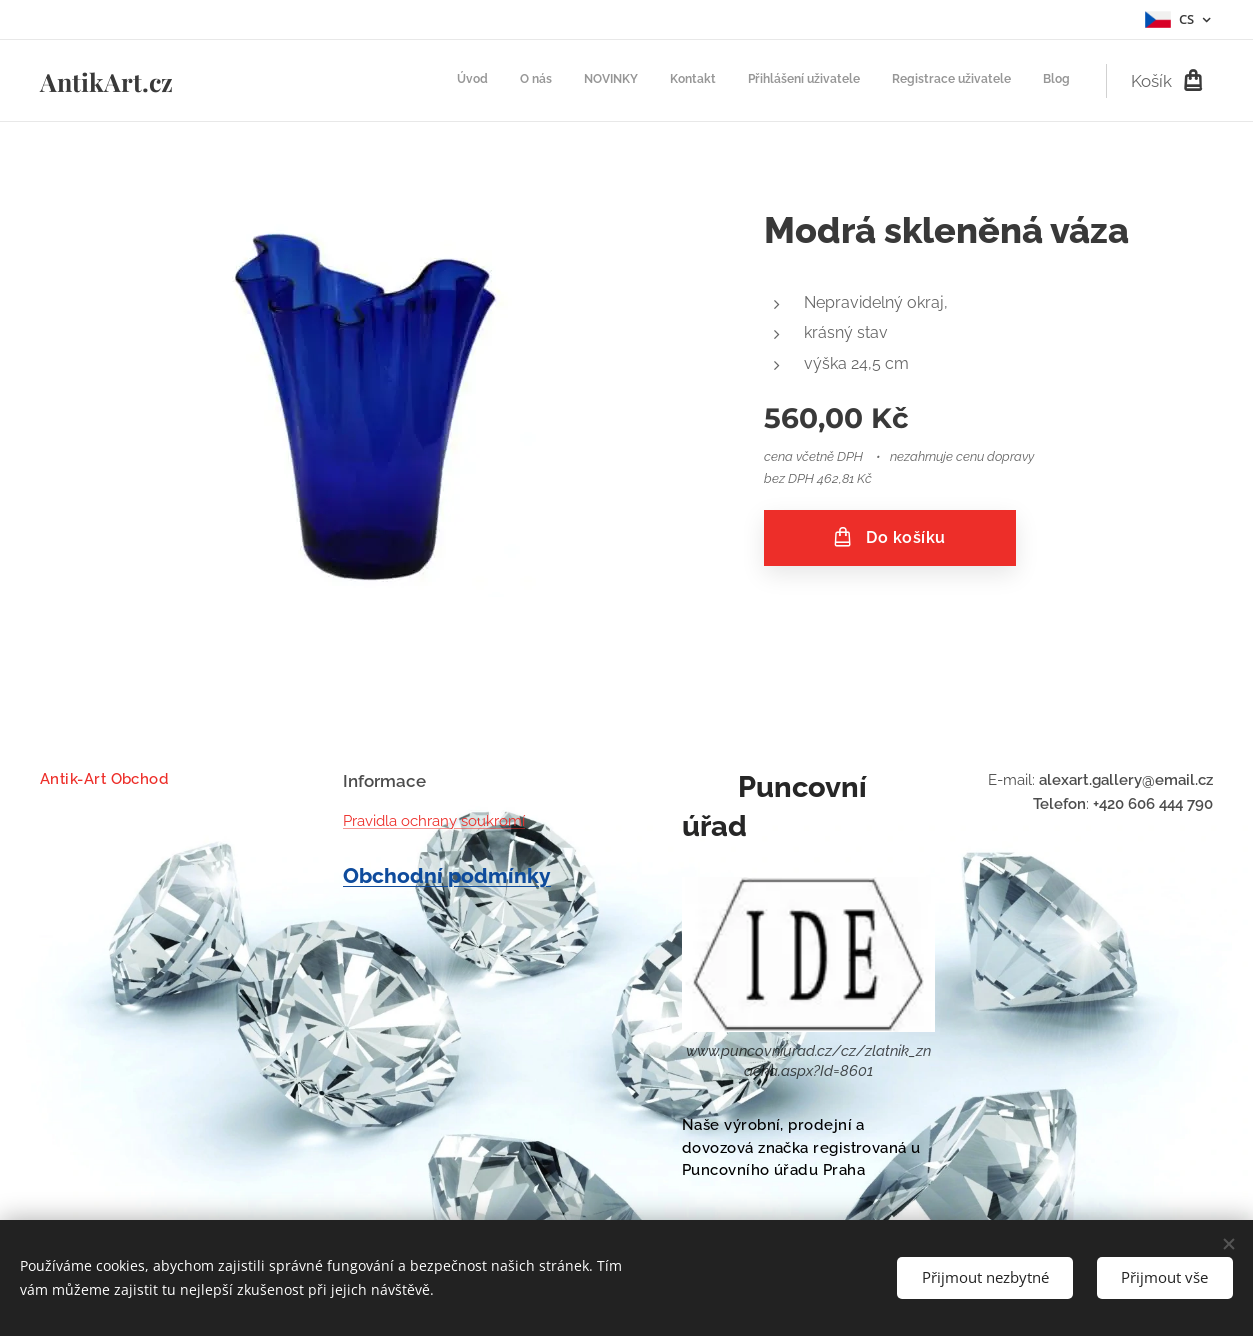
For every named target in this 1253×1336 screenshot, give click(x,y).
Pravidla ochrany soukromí (434, 821)
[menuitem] (883, 81)
